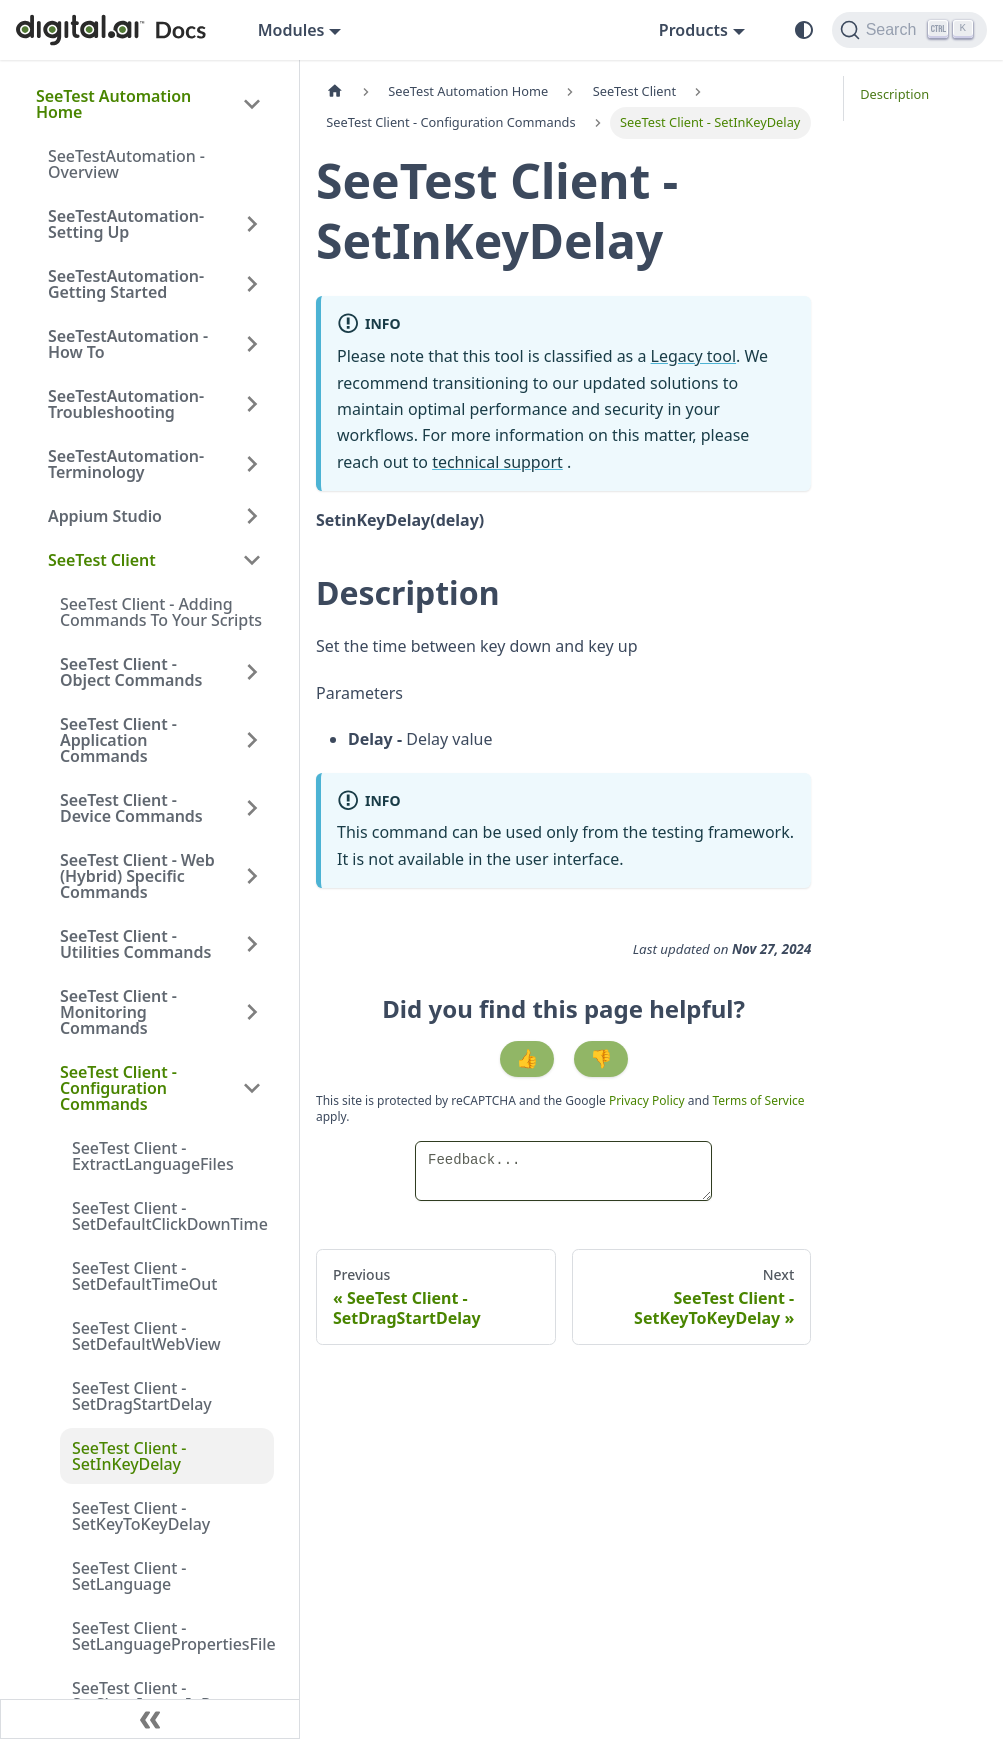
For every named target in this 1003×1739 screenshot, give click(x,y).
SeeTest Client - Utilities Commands (135, 944)
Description (894, 94)
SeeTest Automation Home (113, 104)
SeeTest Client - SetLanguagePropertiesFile (173, 1636)
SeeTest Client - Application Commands (118, 740)
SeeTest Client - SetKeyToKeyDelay (141, 1516)
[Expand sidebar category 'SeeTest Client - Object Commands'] (252, 672)
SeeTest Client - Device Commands (131, 808)
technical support (497, 462)
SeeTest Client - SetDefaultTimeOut (144, 1276)
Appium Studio (105, 516)
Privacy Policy (648, 1100)
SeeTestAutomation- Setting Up (126, 224)
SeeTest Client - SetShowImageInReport (162, 1696)
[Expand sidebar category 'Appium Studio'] (252, 516)
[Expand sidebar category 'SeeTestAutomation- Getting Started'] (252, 284)
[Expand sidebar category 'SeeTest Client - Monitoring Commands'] (252, 1012)
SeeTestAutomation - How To (128, 344)
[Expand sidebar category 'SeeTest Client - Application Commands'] (252, 740)
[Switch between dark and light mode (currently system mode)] (804, 30)
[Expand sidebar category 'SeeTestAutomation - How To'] (252, 344)
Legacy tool (694, 356)
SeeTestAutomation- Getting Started (126, 284)
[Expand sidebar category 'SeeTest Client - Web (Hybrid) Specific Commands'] (252, 876)
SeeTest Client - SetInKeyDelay (129, 1456)
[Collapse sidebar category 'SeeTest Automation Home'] (252, 104)
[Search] (909, 30)
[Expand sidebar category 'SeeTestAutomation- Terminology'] (252, 464)
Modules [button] (291, 30)
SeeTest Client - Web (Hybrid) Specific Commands (137, 876)
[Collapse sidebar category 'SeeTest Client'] (252, 560)
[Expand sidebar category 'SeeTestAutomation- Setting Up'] (252, 224)
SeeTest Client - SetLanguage (129, 1576)
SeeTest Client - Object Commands (131, 672)
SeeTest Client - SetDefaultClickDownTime (170, 1216)
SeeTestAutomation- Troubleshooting (126, 404)
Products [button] (693, 30)
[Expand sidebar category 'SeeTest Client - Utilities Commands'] (252, 944)
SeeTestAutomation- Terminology (126, 464)
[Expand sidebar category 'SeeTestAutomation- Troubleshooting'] (252, 404)
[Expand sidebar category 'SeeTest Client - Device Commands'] (252, 808)
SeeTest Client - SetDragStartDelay (142, 1396)
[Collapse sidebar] (150, 1719)
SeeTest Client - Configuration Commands (118, 1088)
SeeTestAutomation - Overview (126, 164)
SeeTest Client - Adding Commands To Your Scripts (161, 612)
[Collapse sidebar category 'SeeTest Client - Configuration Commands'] (252, 1088)
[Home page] (335, 91)
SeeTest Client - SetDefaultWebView (146, 1336)
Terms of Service (758, 1100)
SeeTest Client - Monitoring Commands (118, 1012)
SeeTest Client (102, 560)
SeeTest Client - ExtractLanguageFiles (153, 1156)
